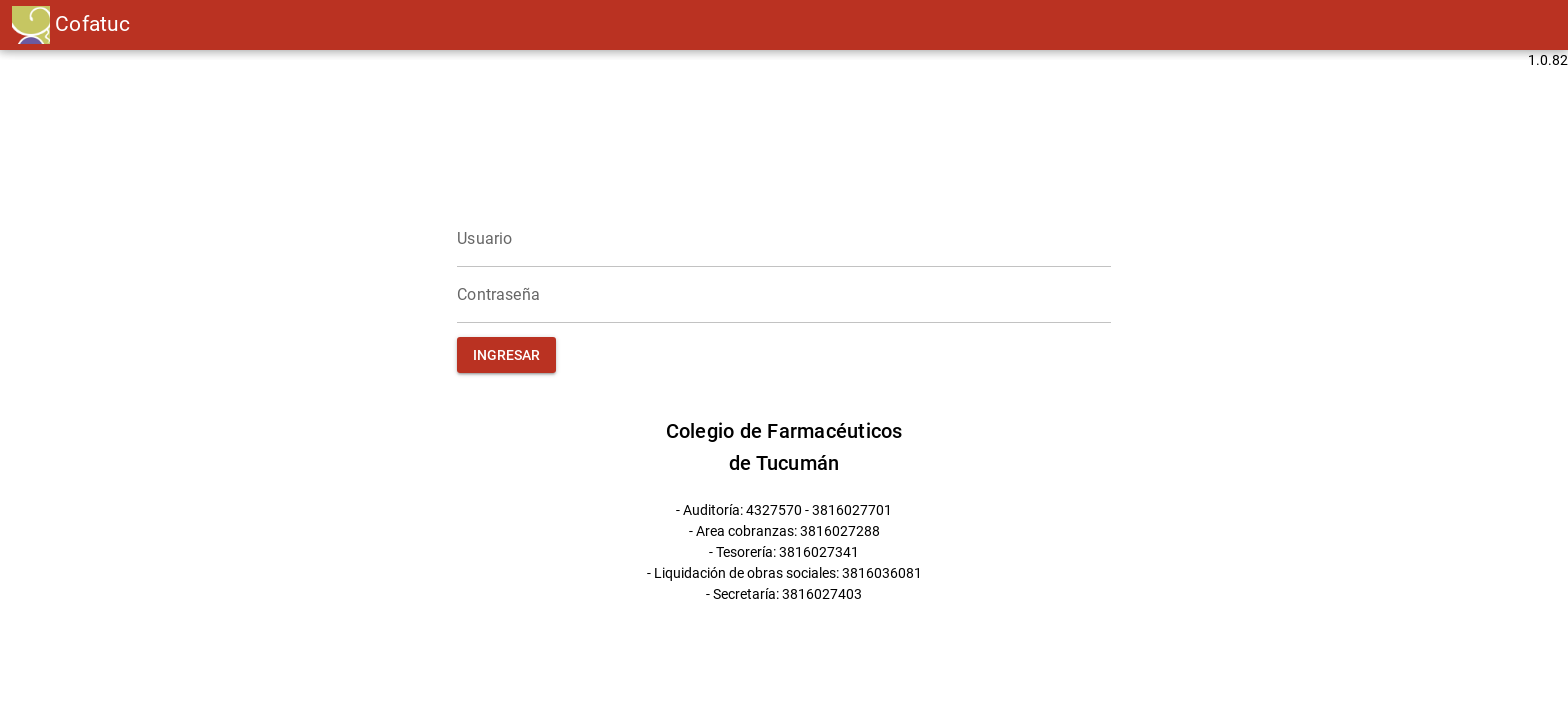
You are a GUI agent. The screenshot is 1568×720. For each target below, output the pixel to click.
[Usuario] (783, 239)
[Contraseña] (783, 295)
